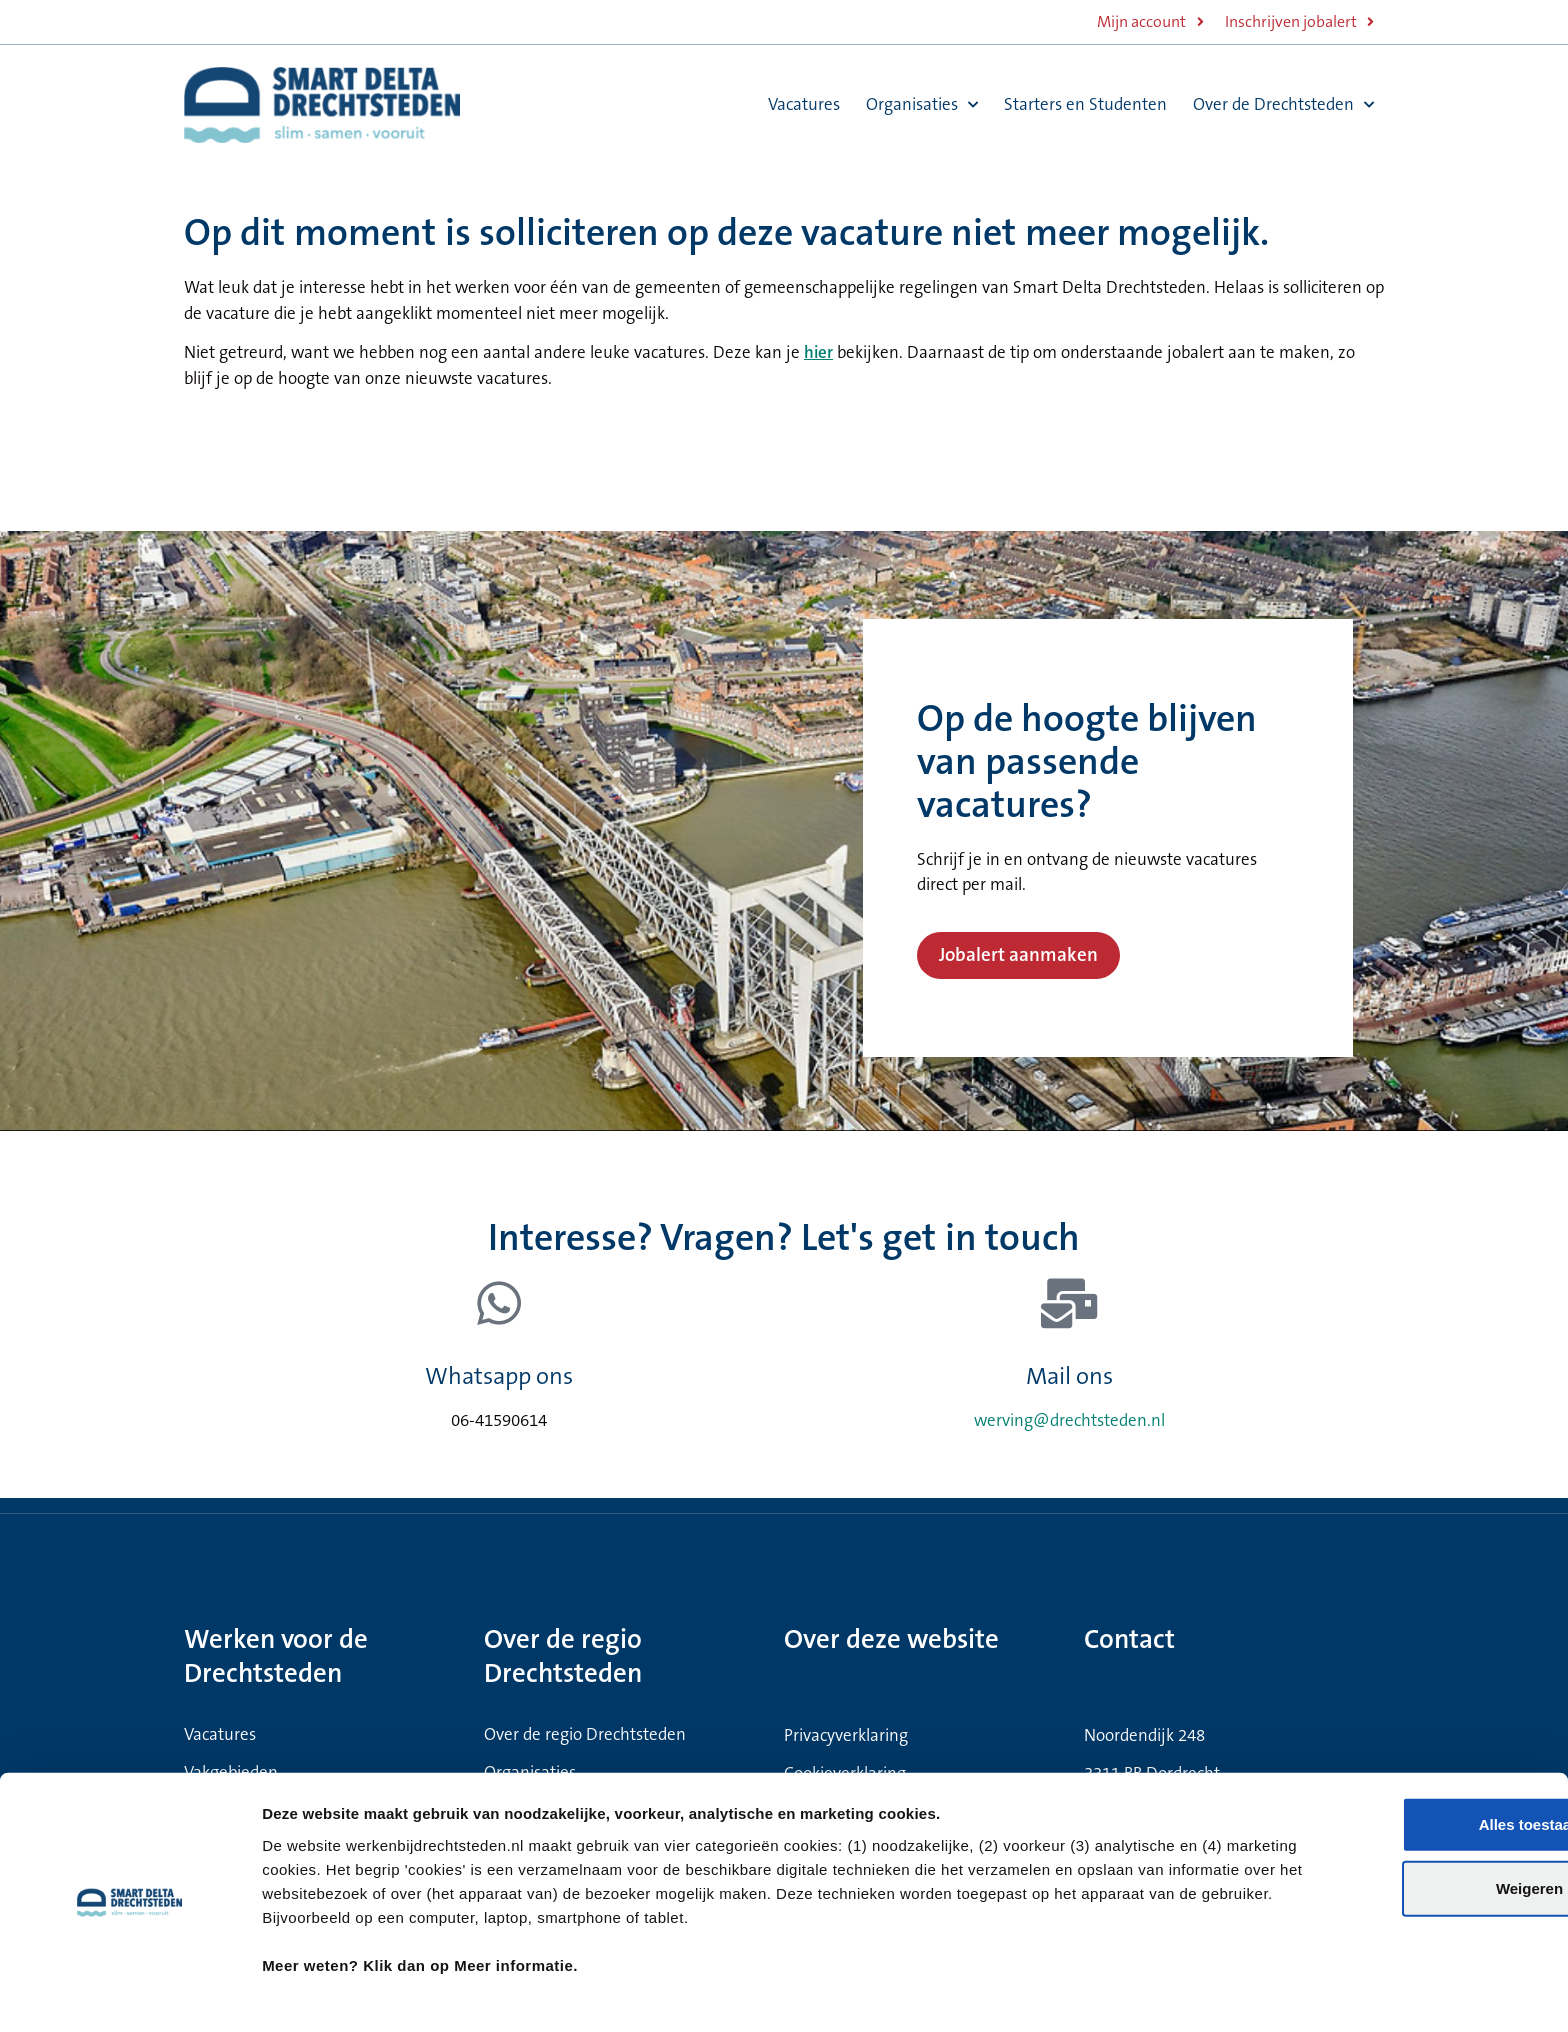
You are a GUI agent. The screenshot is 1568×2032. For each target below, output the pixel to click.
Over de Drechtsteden (1283, 105)
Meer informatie (1081, 1992)
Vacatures (804, 104)
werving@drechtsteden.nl (1069, 1420)
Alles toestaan (1401, 1762)
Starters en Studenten (1085, 104)
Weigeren (1400, 1826)
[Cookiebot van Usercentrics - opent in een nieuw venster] (129, 1993)
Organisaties (922, 105)
